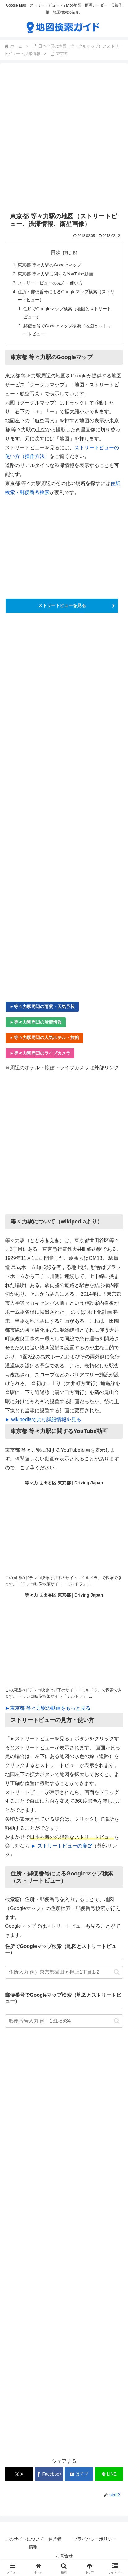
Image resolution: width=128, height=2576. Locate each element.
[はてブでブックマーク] (79, 2474)
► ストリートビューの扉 (61, 1845)
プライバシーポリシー (95, 2539)
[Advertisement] (64, 137)
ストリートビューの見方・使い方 (50, 282)
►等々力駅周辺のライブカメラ (40, 1053)
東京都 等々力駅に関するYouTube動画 (55, 273)
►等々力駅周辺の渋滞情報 (36, 1022)
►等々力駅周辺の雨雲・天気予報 (42, 1006)
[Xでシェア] (19, 2474)
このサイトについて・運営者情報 (33, 2543)
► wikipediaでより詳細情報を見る (43, 1419)
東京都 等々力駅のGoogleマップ (49, 264)
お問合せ (64, 2555)
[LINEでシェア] (109, 2474)
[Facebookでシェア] (49, 2474)
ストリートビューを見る (62, 605)
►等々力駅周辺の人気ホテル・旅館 (44, 1037)
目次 (56, 252)
